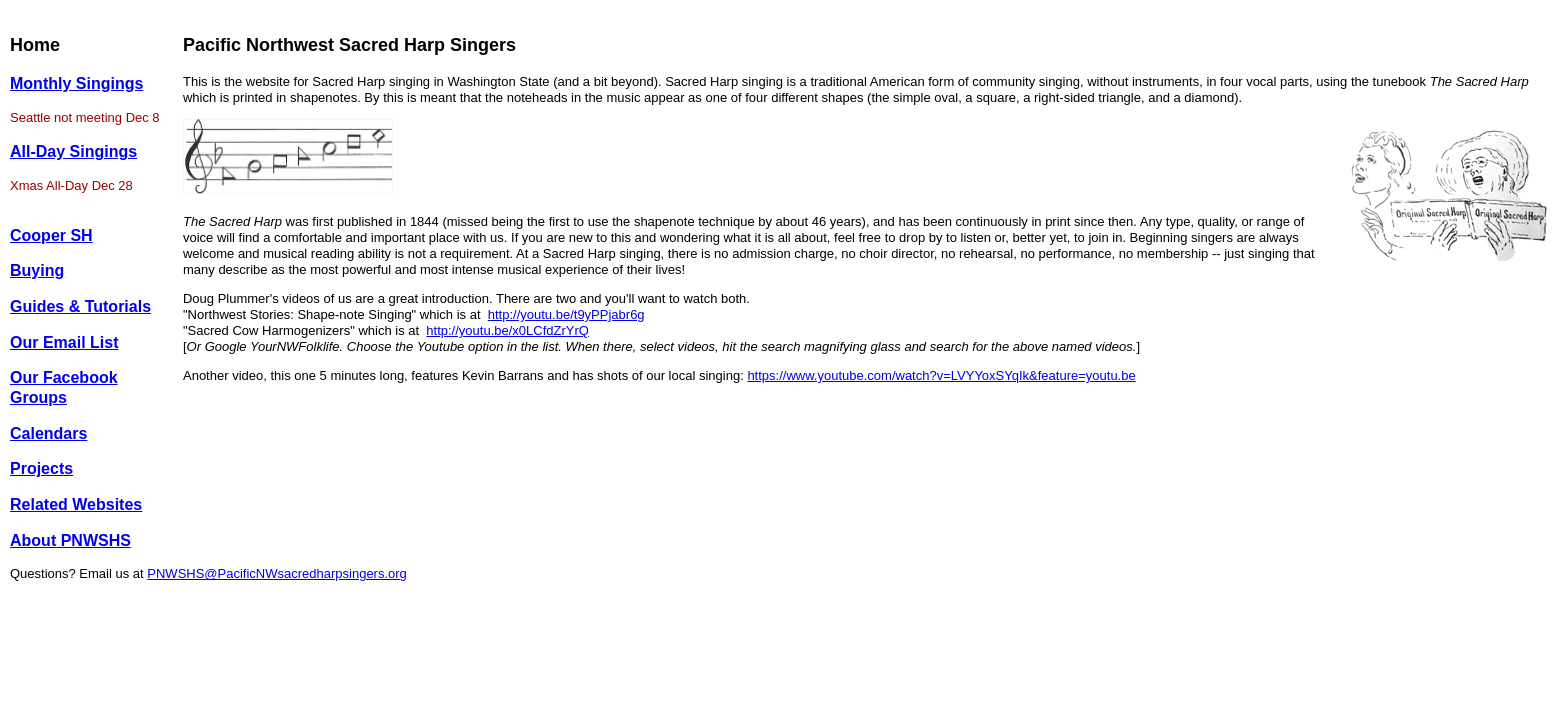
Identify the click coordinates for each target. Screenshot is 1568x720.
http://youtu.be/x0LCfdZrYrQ (507, 330)
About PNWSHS (70, 540)
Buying (37, 270)
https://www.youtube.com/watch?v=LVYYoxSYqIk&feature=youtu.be (941, 375)
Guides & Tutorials (80, 306)
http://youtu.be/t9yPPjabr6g (566, 314)
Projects (41, 468)
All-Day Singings (73, 151)
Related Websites (76, 504)
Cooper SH (51, 235)
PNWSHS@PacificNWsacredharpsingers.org (277, 573)
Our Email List (64, 342)
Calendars (48, 433)
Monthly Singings (76, 83)
